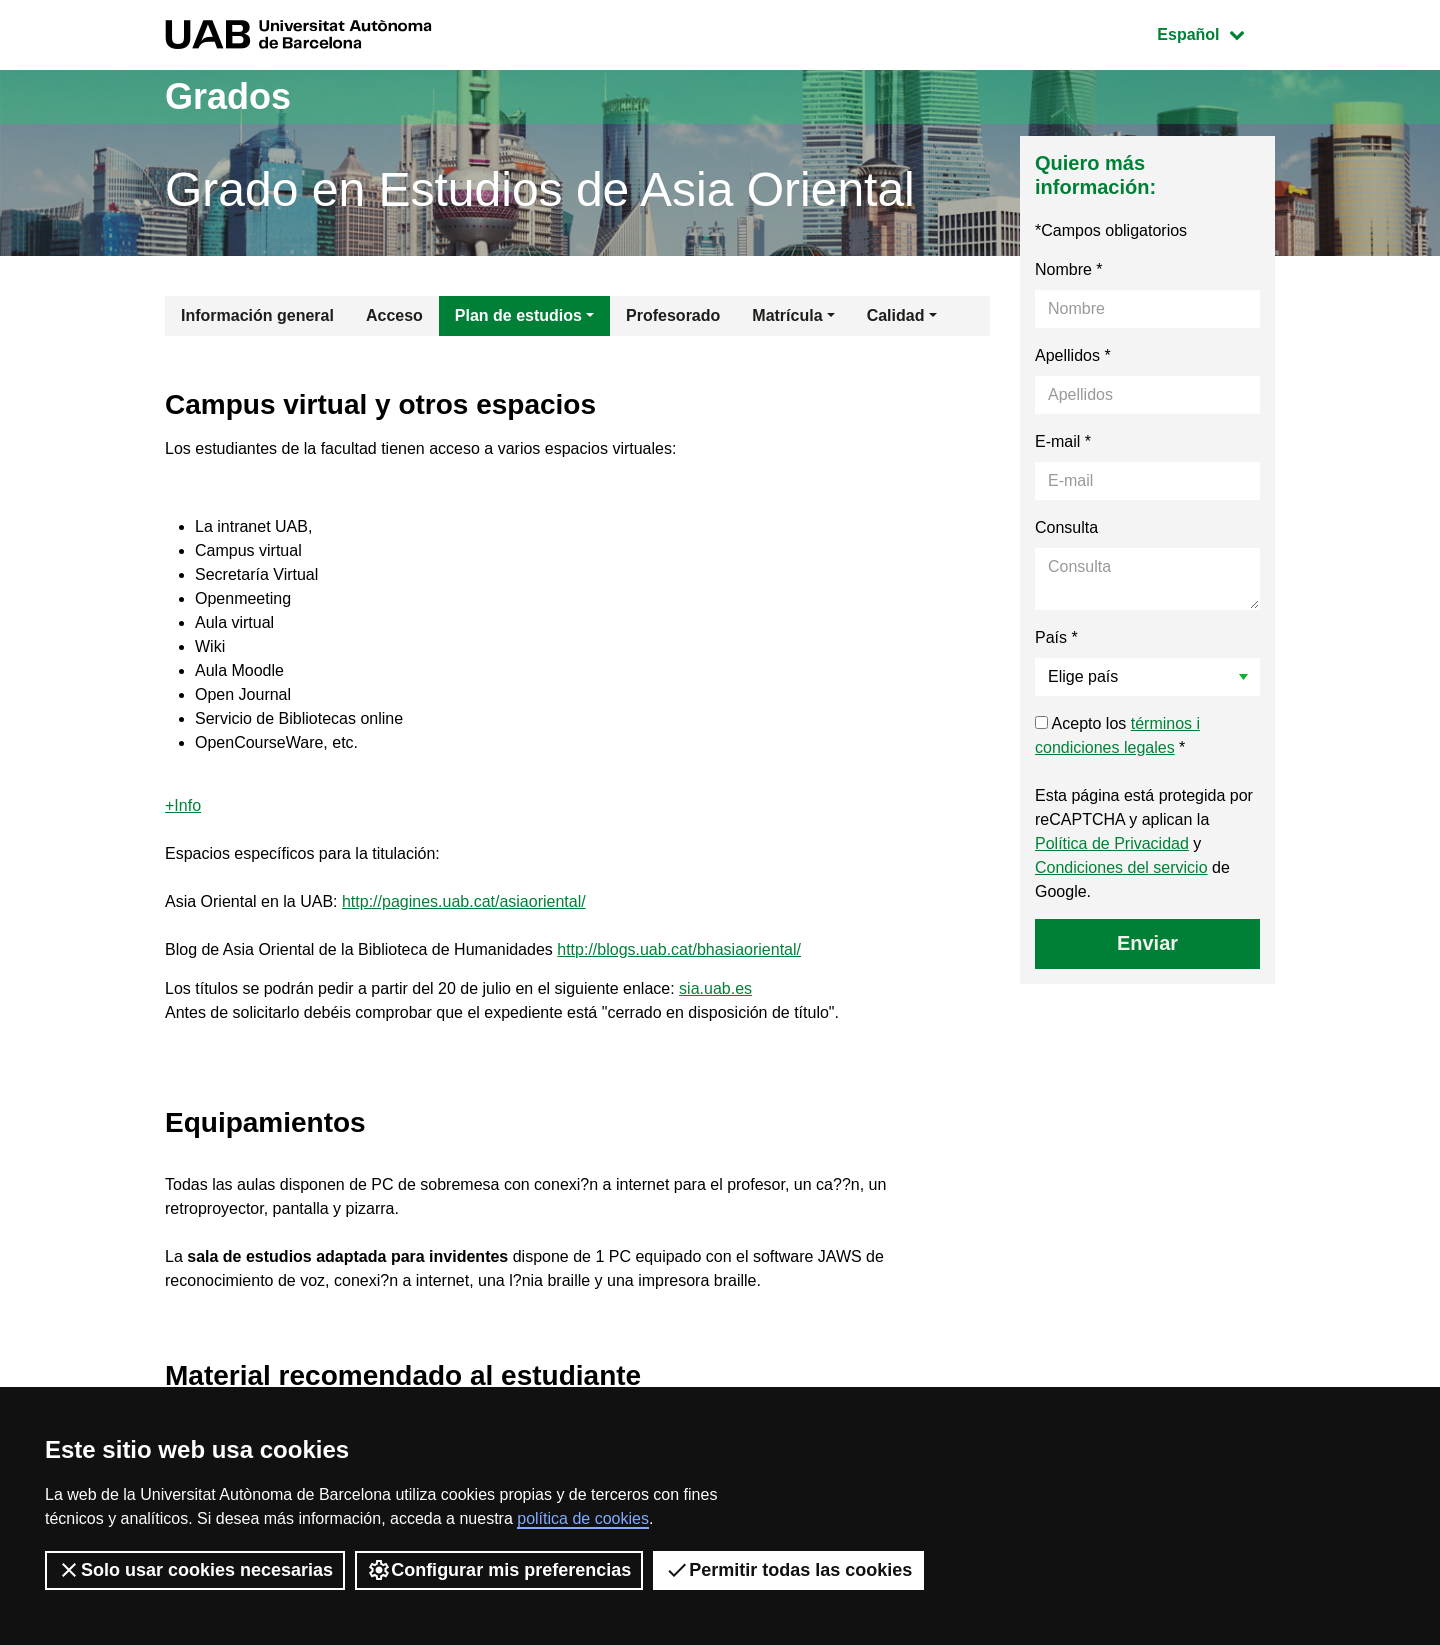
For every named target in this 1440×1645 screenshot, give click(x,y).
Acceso (394, 315)
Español (1215, 32)
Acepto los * (1117, 735)
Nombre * (1069, 269)
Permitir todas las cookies (788, 1570)
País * (1056, 637)
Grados (228, 96)
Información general (257, 315)
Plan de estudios (518, 315)
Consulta (1066, 527)
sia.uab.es (715, 988)
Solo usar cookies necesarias (195, 1570)
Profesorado (673, 315)
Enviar (1147, 943)
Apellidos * (1073, 355)
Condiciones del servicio (1121, 867)
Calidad (896, 315)
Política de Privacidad (1112, 843)
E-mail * (1063, 441)
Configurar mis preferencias (499, 1570)
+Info (183, 805)
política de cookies (583, 1518)
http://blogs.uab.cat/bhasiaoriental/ (679, 949)
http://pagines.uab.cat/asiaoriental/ (464, 901)
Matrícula (787, 315)
